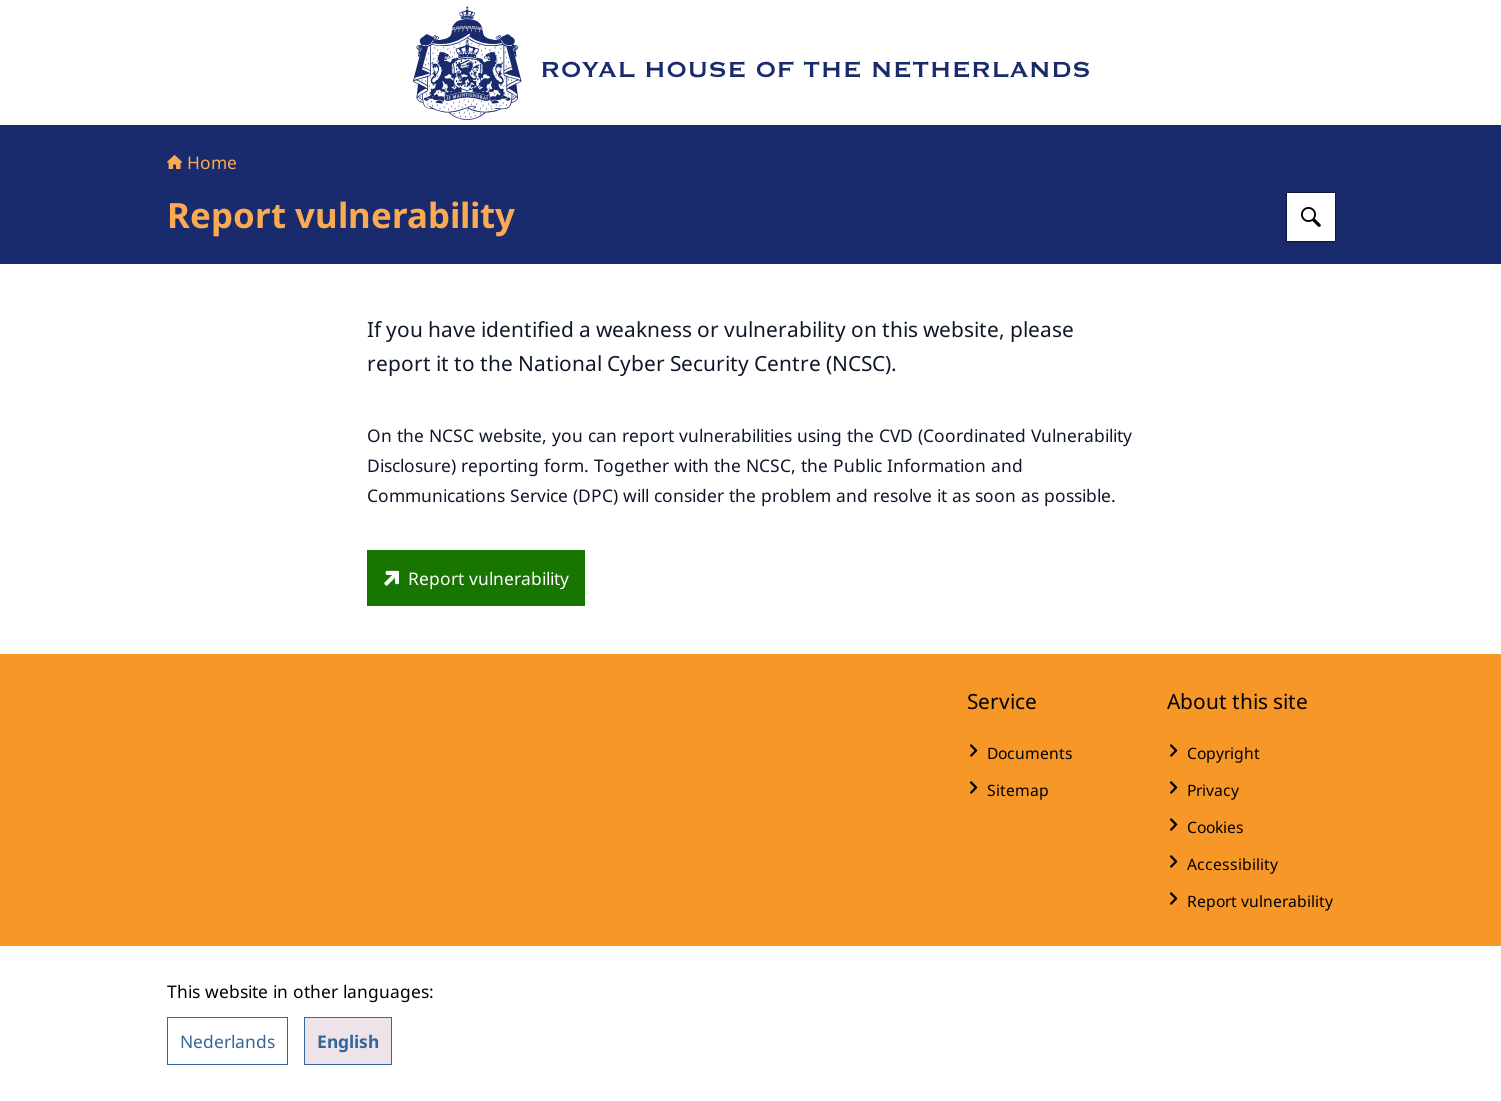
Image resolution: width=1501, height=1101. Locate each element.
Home (202, 162)
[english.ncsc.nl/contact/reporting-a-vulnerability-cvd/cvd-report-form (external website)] (476, 578)
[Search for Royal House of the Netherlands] (1311, 217)
